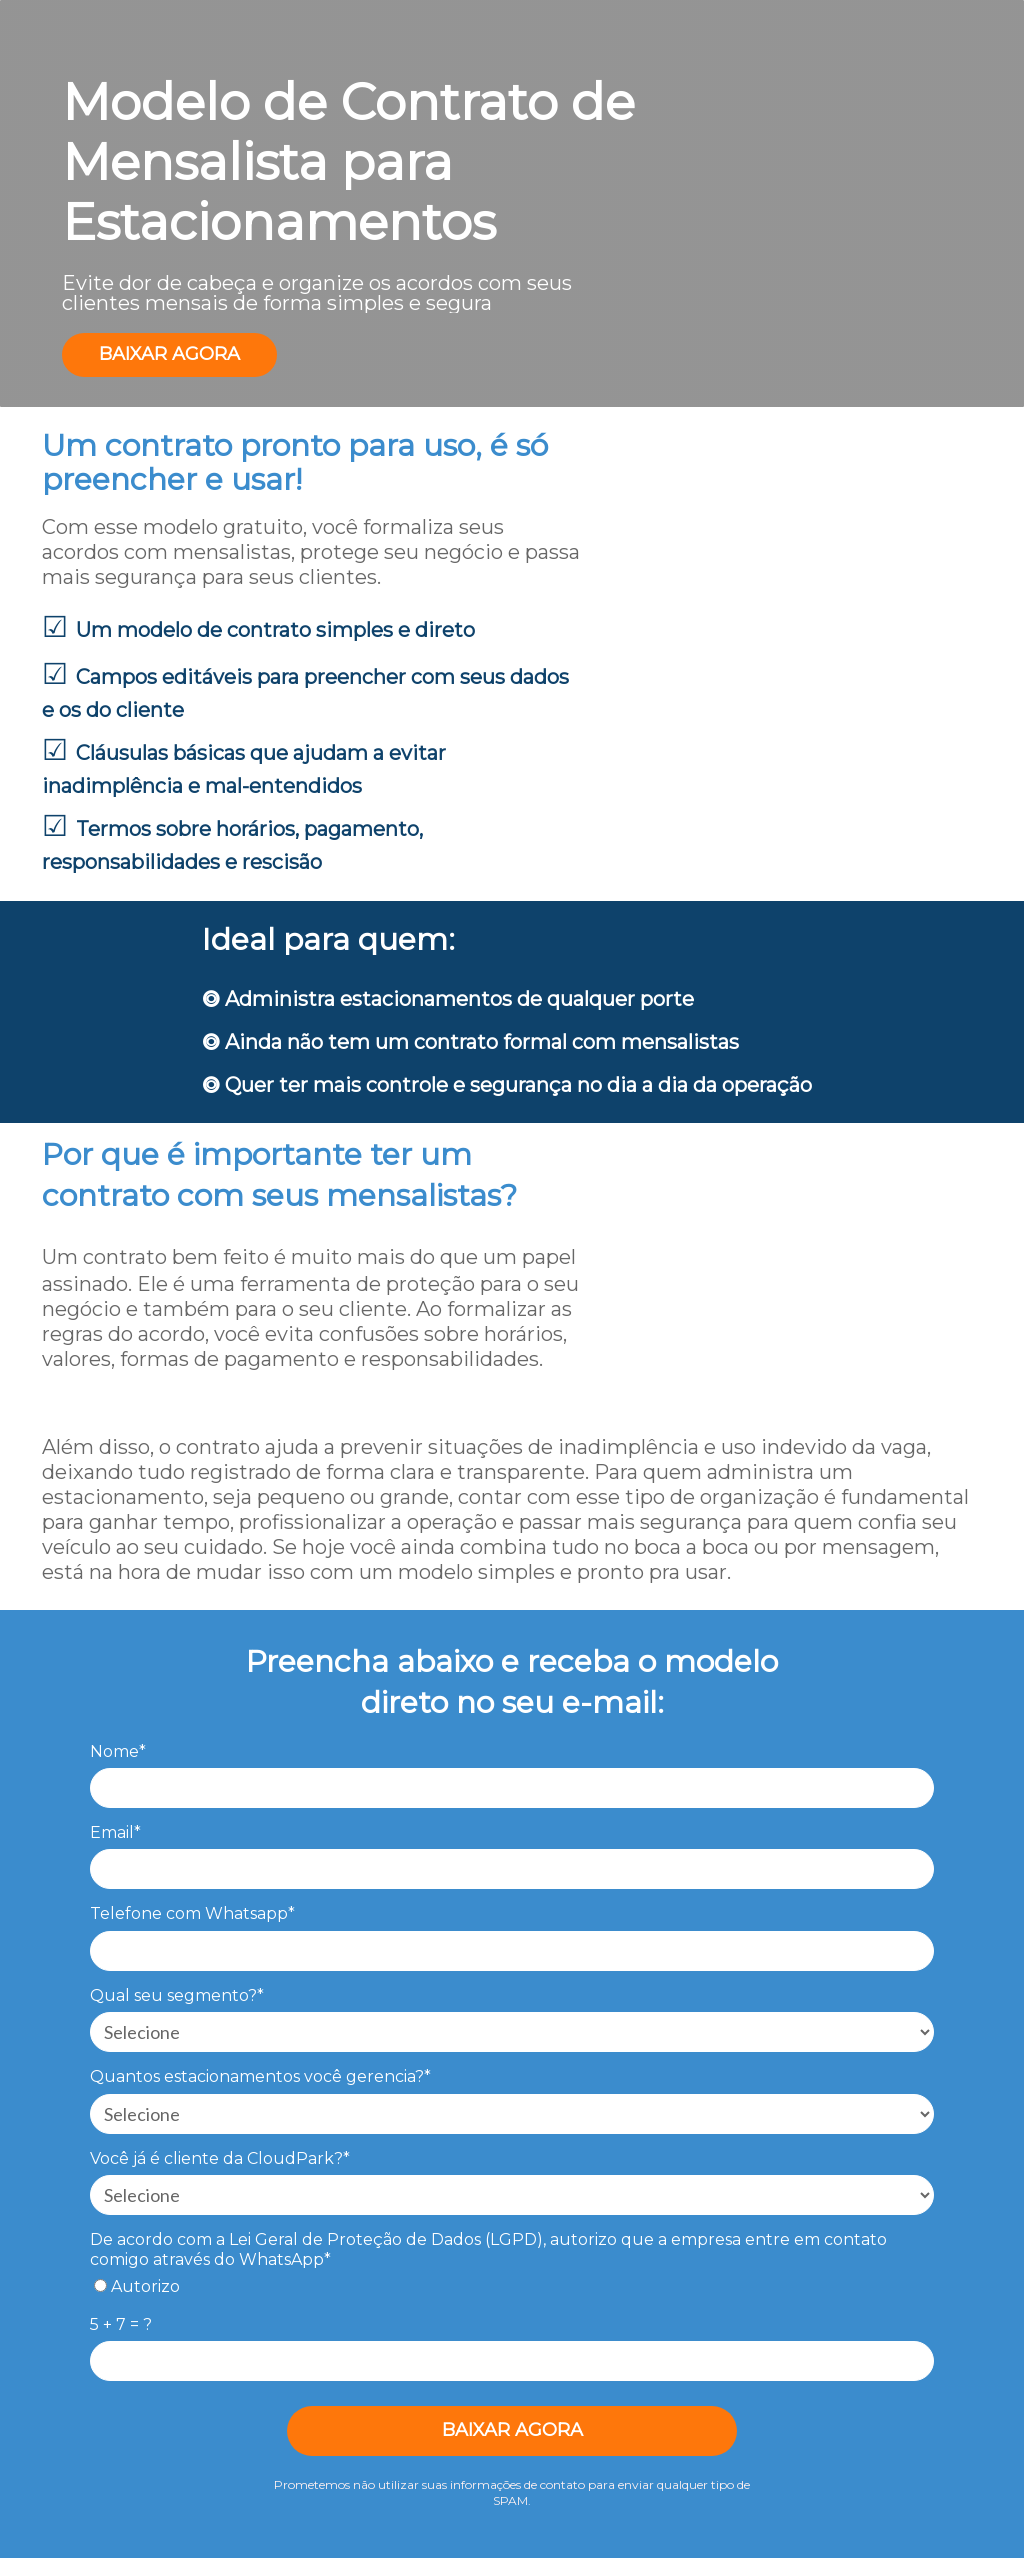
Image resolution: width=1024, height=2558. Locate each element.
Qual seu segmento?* (177, 1995)
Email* (115, 1832)
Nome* (118, 1751)
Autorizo (137, 2286)
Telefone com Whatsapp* (192, 1913)
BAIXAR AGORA (169, 354)
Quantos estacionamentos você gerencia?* (260, 2076)
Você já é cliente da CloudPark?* (220, 2158)
